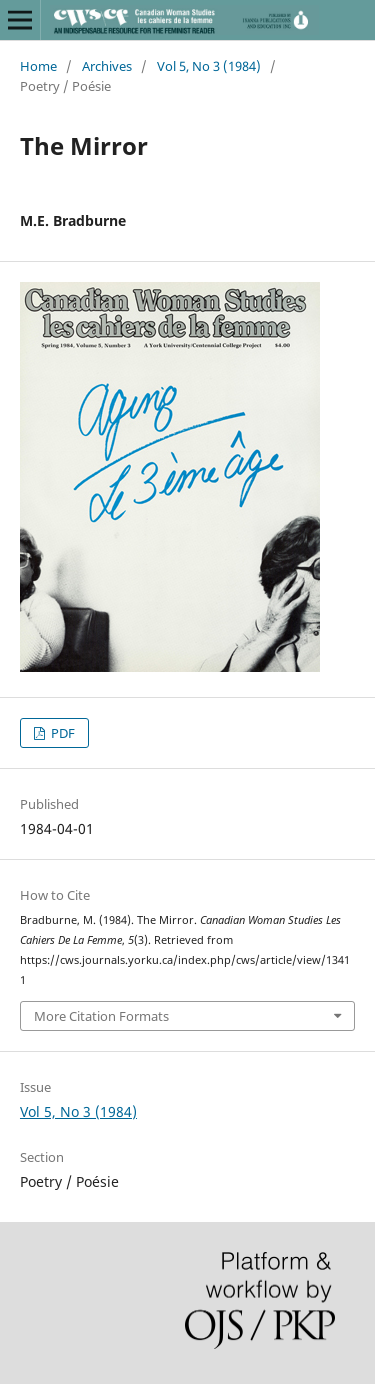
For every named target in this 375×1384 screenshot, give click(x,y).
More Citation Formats (101, 1016)
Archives (107, 66)
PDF (61, 733)
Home (38, 66)
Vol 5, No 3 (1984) (209, 66)
